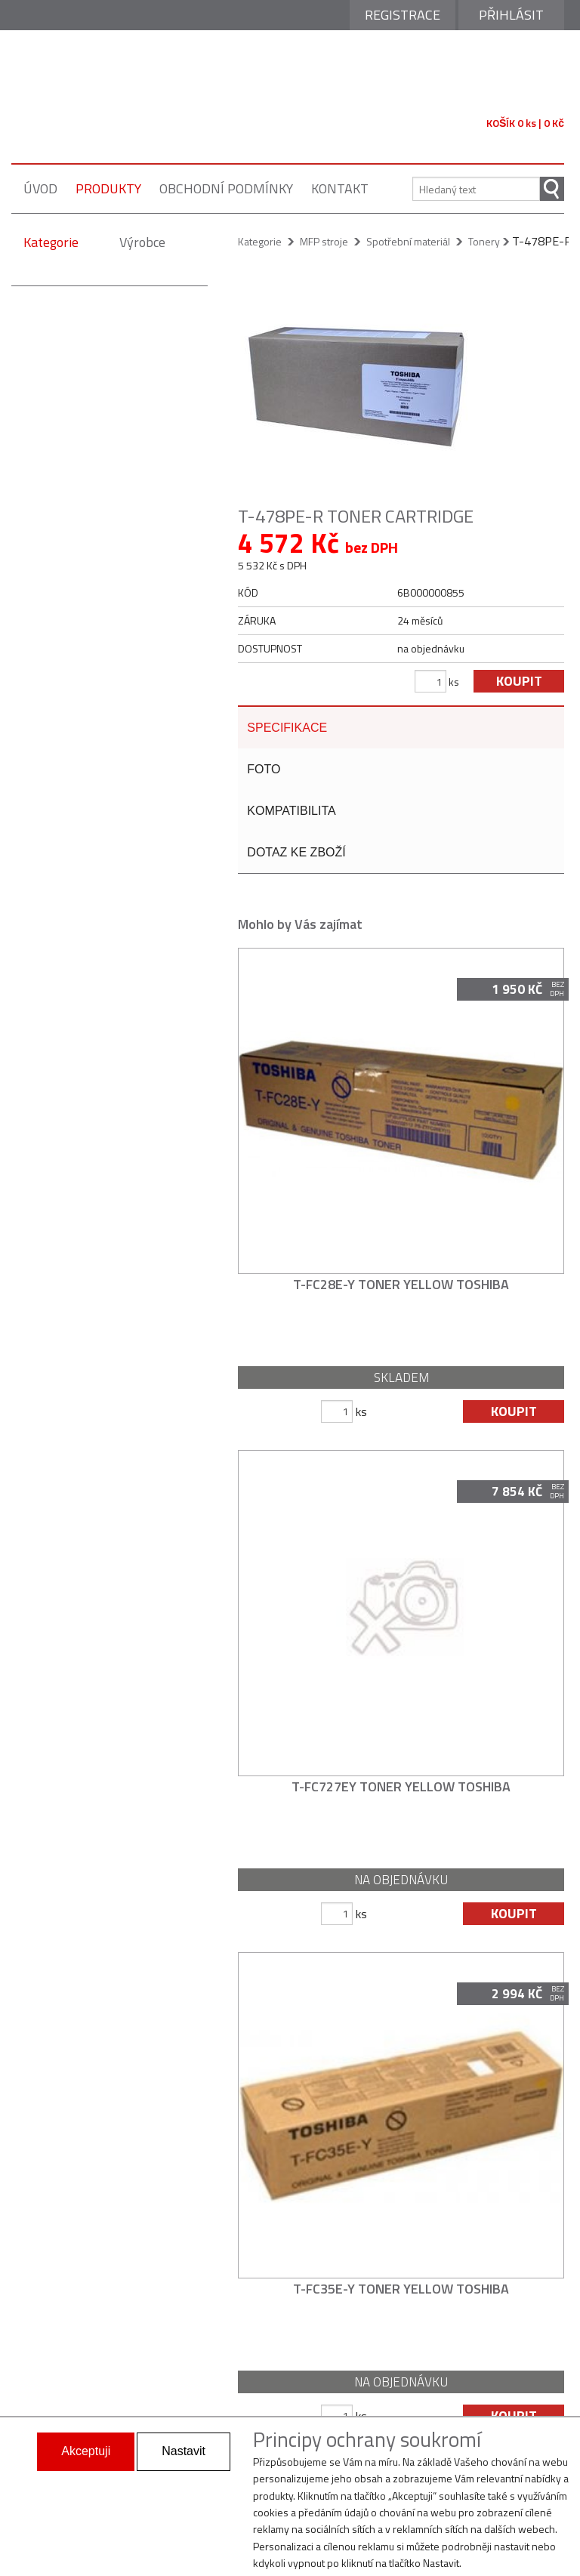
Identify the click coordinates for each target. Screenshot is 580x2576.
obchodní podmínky (226, 188)
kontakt (340, 188)
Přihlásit (511, 15)
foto (263, 772)
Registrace (402, 15)
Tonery (484, 241)
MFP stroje (324, 241)
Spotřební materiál (408, 241)
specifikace (287, 728)
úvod (40, 188)
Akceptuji (85, 2451)
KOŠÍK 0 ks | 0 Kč (525, 123)
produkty (108, 188)
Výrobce (142, 242)
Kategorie (51, 242)
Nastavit (183, 2451)
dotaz (296, 859)
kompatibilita (291, 815)
